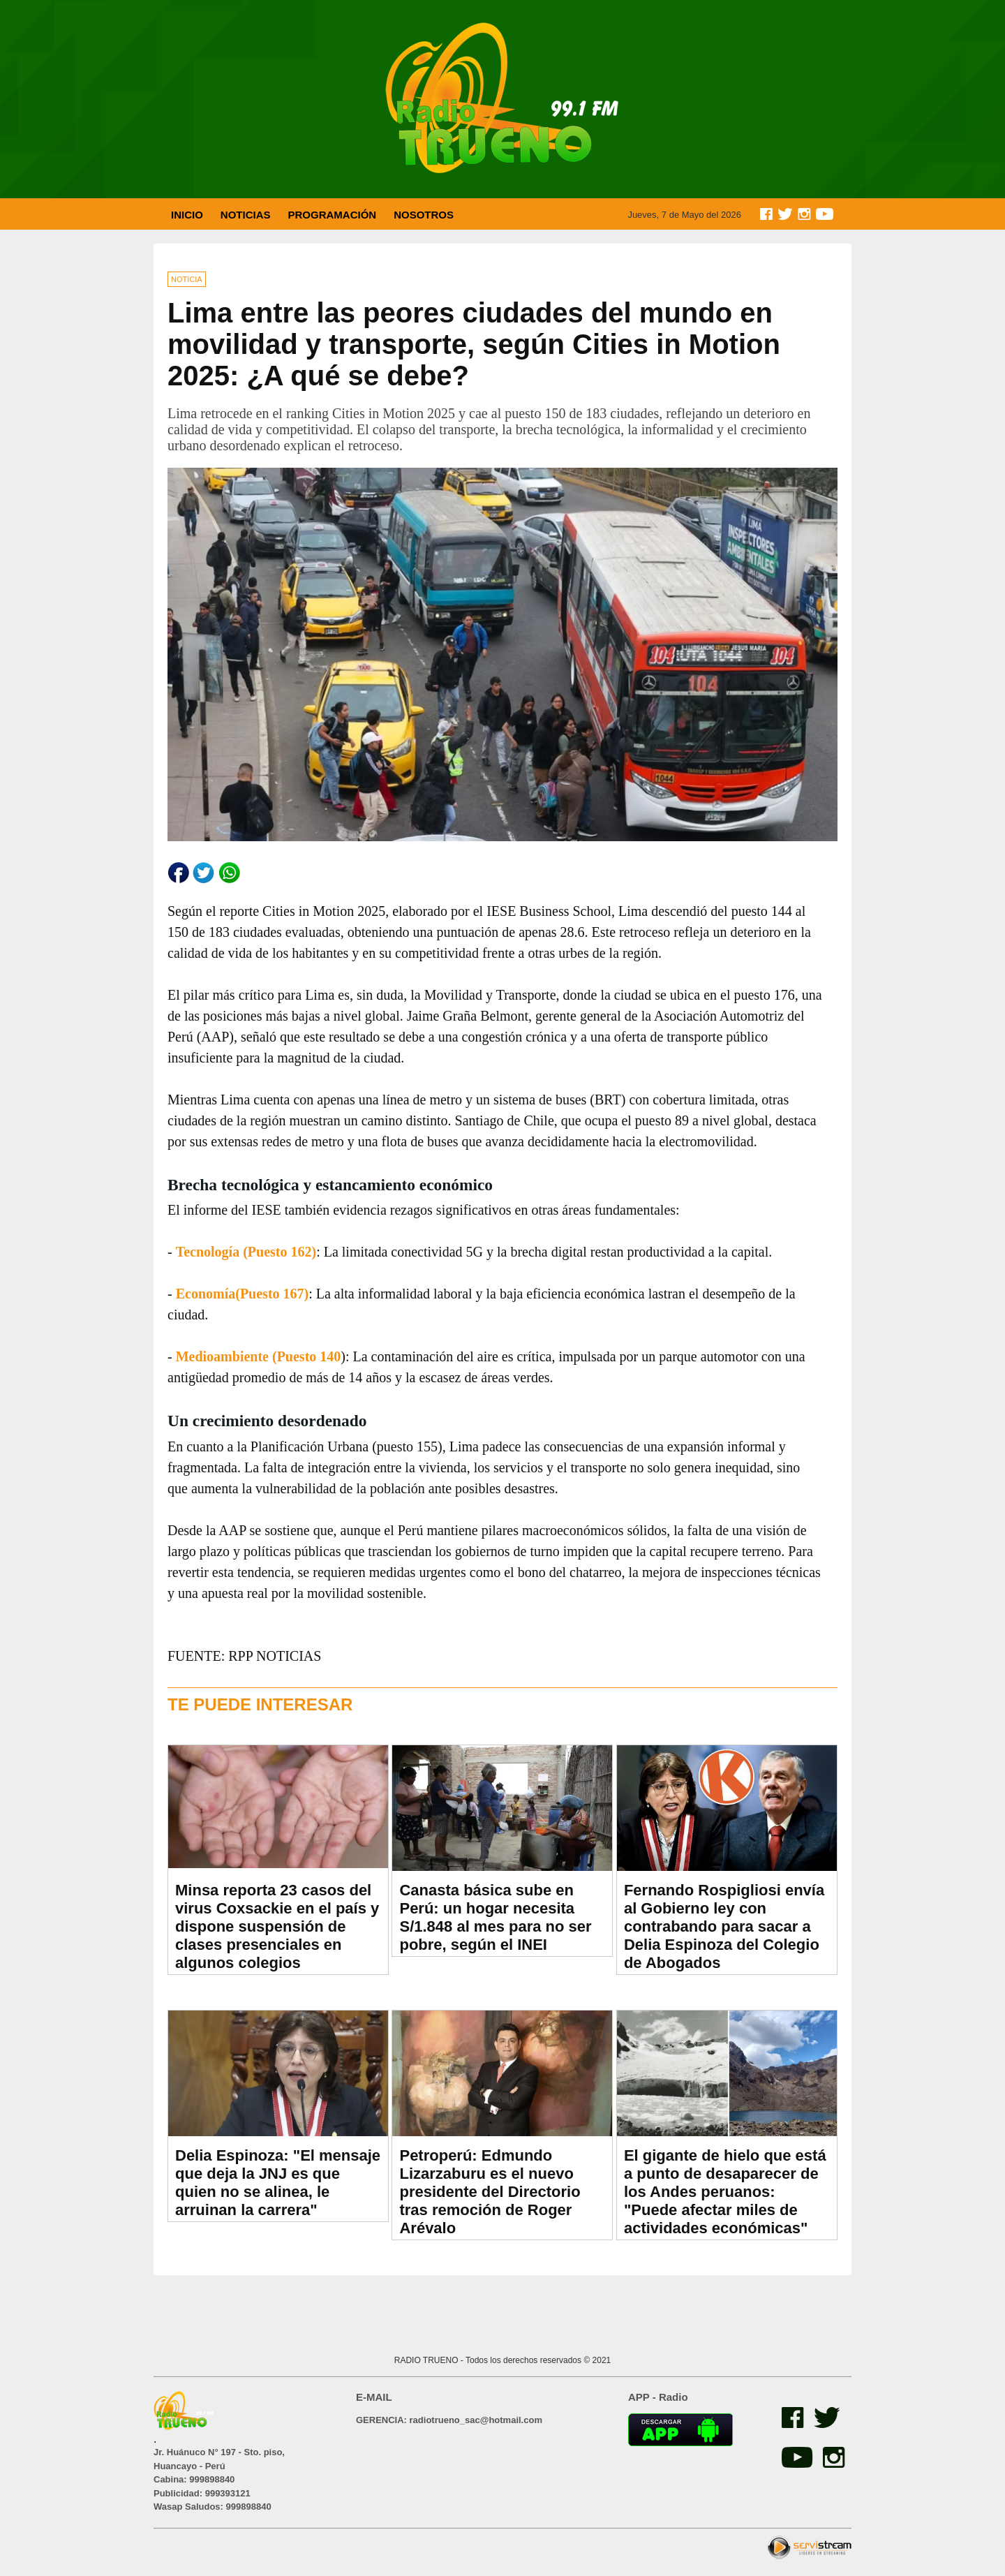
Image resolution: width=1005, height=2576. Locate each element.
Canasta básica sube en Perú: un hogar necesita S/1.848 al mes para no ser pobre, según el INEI (495, 1917)
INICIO (187, 215)
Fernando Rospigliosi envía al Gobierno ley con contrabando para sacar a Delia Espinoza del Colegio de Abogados (724, 1926)
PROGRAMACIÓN (332, 215)
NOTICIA (186, 279)
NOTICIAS (246, 215)
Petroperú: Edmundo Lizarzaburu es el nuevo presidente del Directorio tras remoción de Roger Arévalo (489, 2192)
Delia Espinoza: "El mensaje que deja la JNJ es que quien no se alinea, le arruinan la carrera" (277, 2183)
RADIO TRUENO (427, 2360)
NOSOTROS (424, 215)
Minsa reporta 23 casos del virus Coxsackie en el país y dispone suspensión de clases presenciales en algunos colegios (277, 1926)
